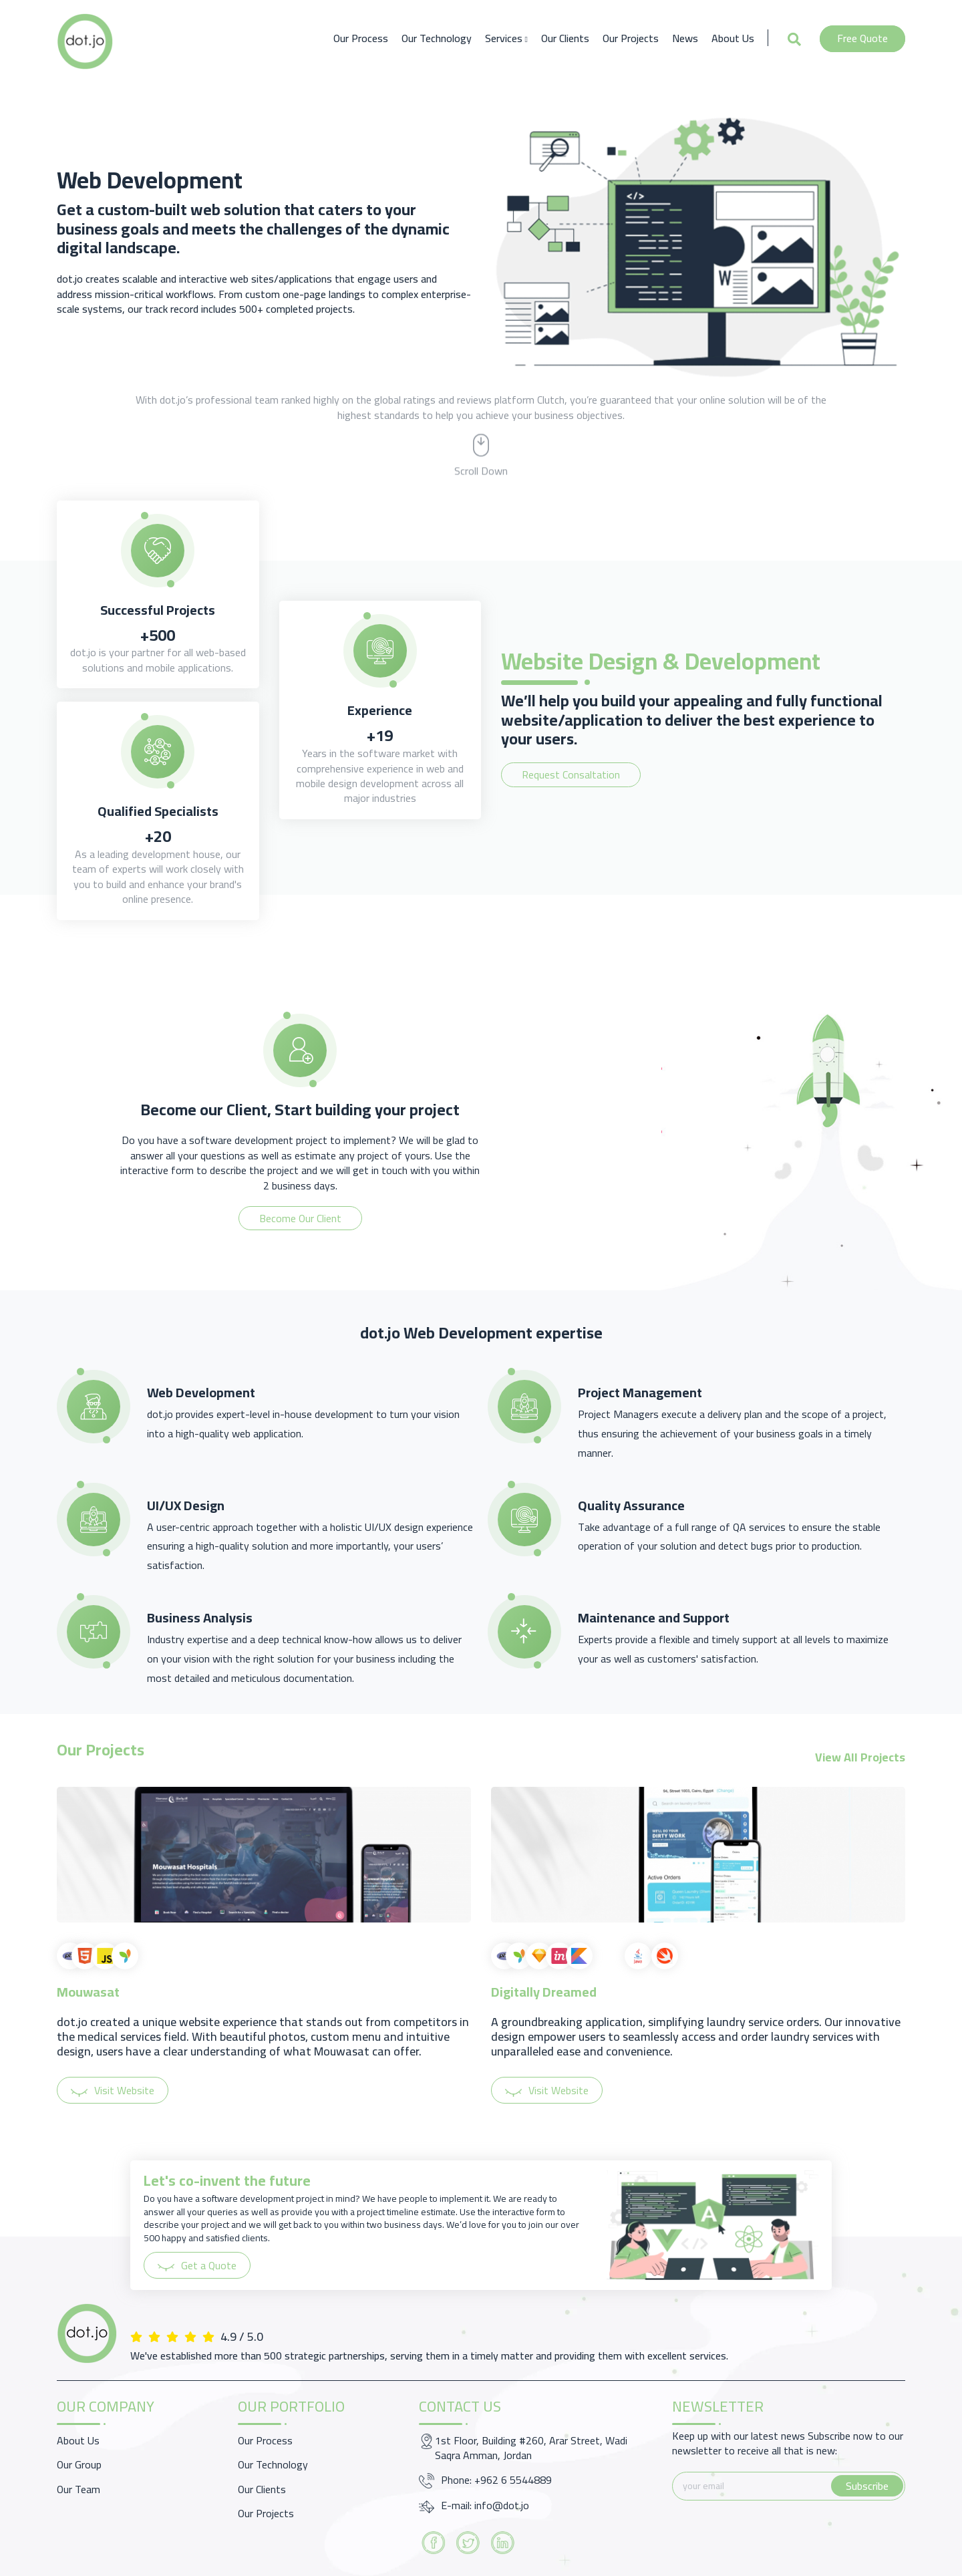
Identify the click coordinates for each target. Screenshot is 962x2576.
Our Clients (565, 38)
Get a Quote (197, 2265)
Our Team (78, 2489)
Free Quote (862, 38)
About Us (732, 38)
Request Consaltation (571, 774)
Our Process (360, 38)
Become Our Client (300, 1218)
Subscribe (867, 2486)
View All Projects (860, 1757)
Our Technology (437, 38)
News (685, 38)
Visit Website (112, 2090)
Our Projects (631, 38)
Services (506, 38)
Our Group (79, 2464)
